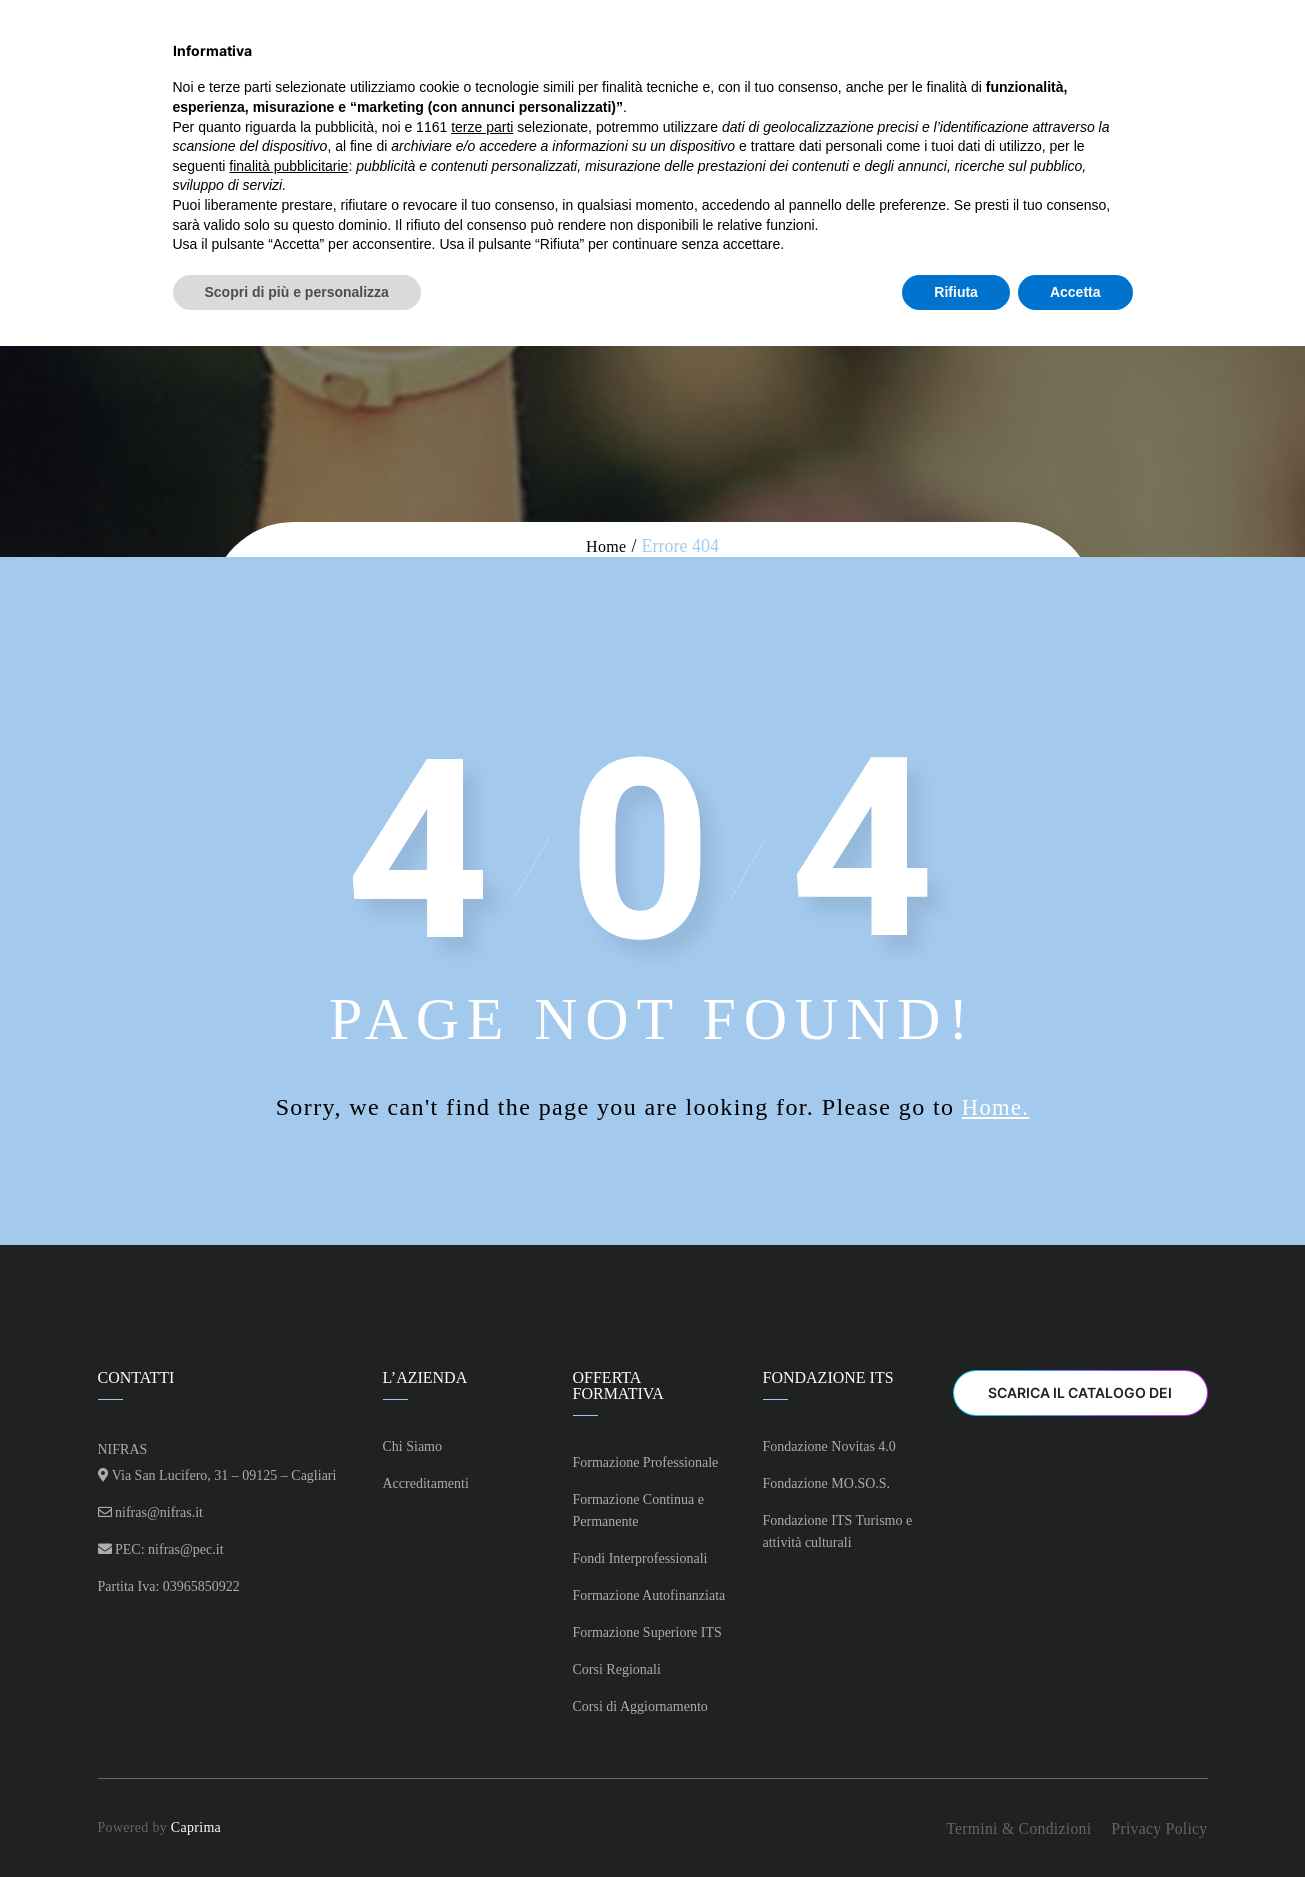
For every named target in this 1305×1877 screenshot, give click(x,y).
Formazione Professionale (646, 1462)
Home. (996, 1107)
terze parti (482, 1657)
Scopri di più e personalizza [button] (297, 1822)
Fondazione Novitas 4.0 (829, 1446)
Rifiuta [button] (956, 1822)
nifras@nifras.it (159, 1512)
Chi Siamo (440, 66)
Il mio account (1190, 66)
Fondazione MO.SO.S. (827, 1483)
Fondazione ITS (901, 66)
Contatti (1053, 66)
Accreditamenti (426, 1483)
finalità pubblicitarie (288, 1696)
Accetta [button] (1075, 1822)
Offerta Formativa (711, 66)
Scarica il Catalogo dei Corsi (1080, 1400)
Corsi (558, 66)
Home (337, 66)
